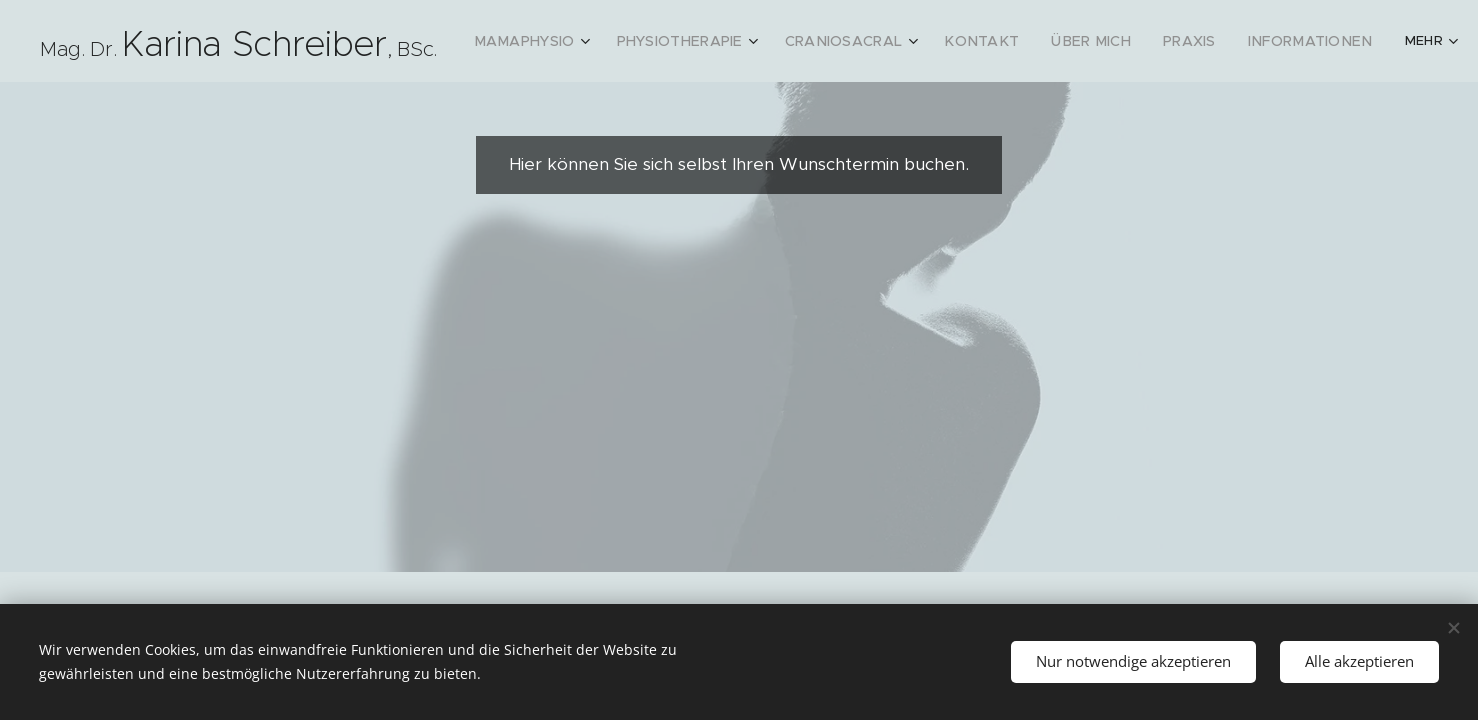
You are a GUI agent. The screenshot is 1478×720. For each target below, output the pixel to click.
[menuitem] (557, 41)
